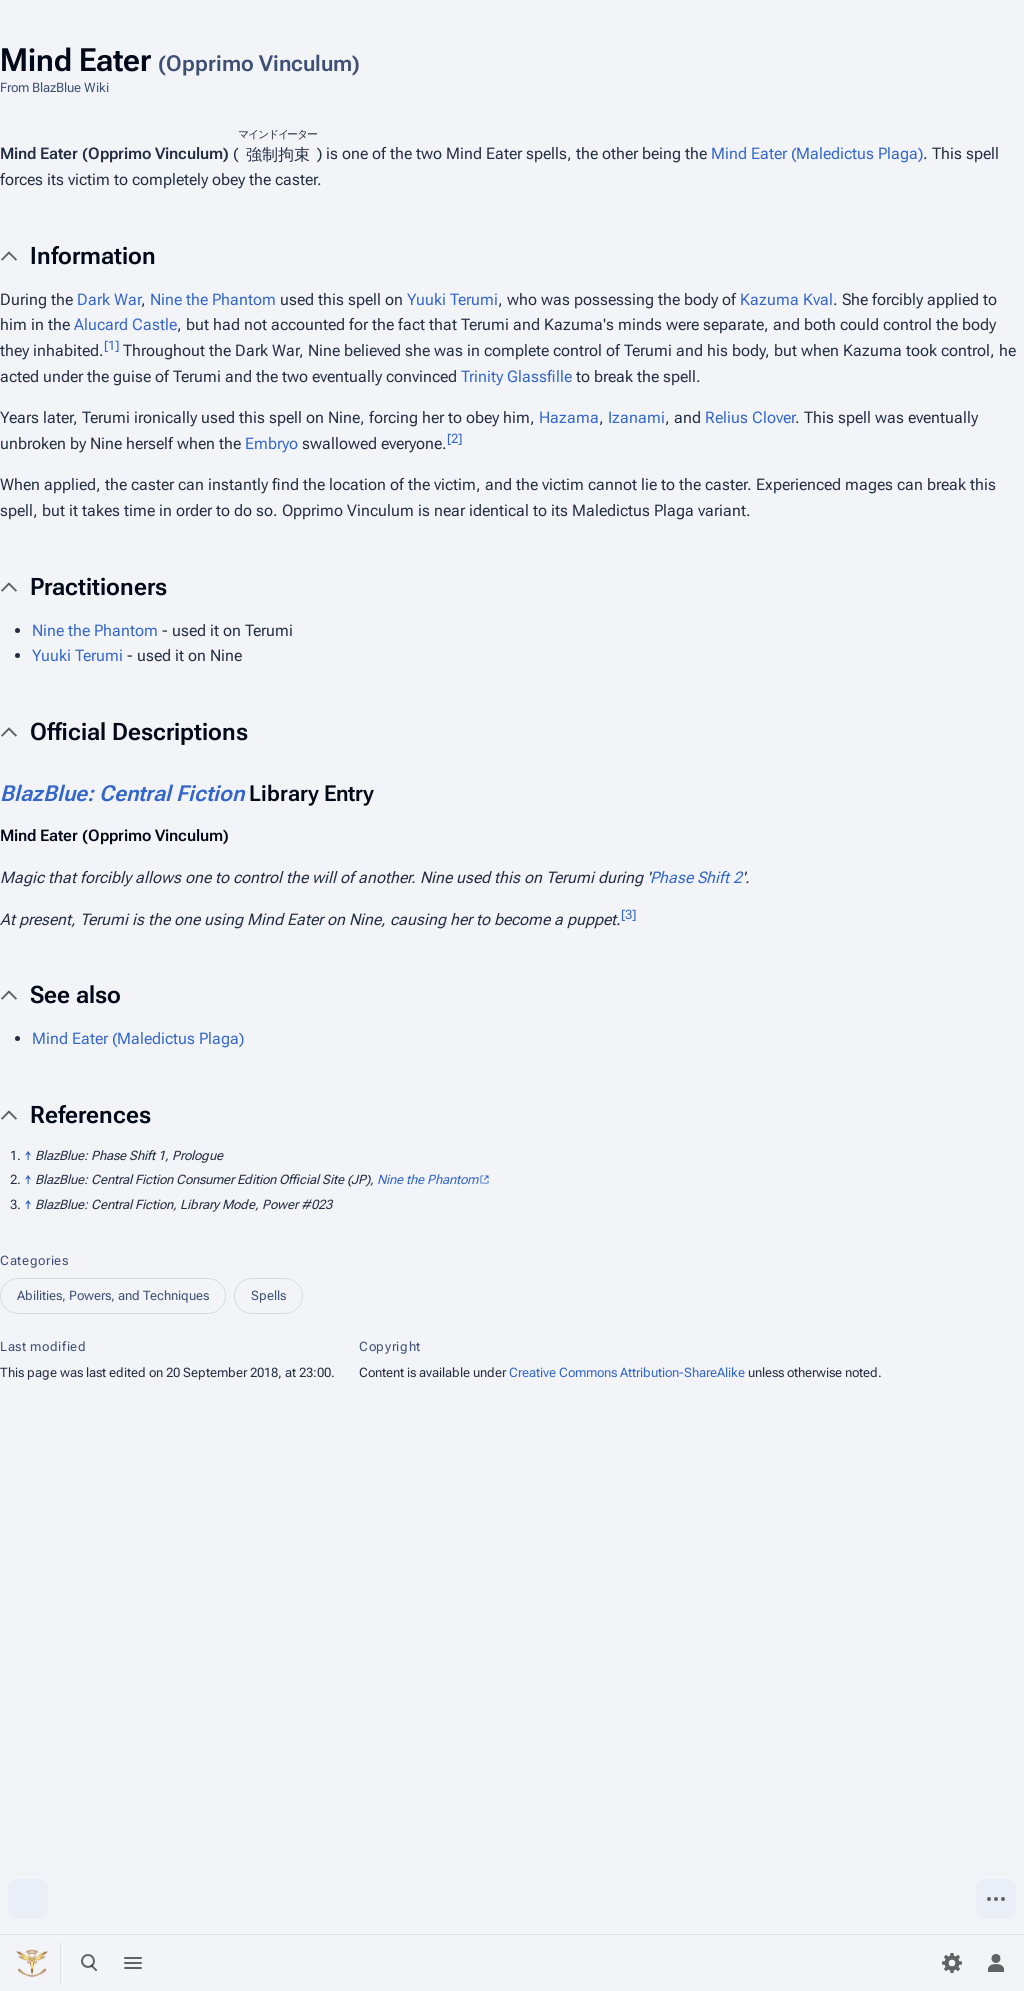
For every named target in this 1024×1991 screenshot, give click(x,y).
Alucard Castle (125, 324)
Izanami (636, 417)
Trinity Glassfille (516, 376)
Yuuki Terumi (452, 299)
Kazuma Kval (786, 299)
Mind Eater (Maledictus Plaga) (817, 154)
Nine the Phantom (213, 299)
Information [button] (93, 256)
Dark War (109, 299)
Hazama (569, 417)
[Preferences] (952, 1963)
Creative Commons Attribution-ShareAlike (627, 1372)
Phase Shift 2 (696, 877)
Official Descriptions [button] (139, 732)
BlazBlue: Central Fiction (122, 793)
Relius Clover (750, 417)
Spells (268, 1295)
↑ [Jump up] (28, 1155)
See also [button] (75, 995)
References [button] (90, 1115)
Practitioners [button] (98, 587)
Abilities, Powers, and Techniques (113, 1295)
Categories (34, 1260)
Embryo (271, 443)
